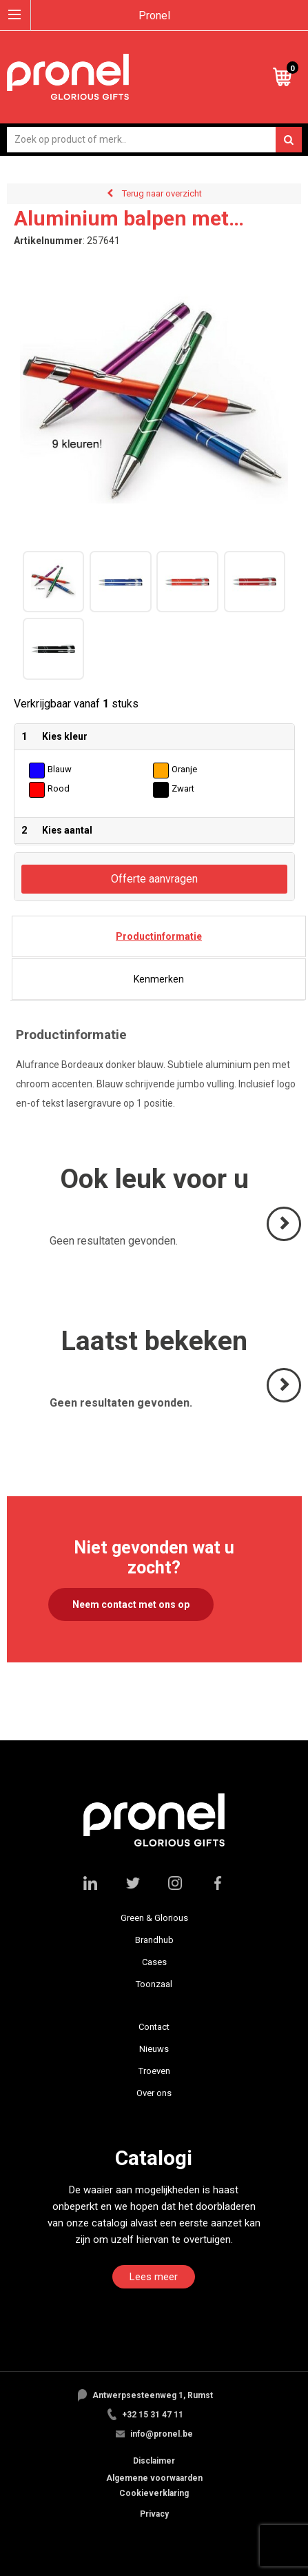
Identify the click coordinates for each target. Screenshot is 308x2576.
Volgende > (285, 1240)
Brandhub (154, 1940)
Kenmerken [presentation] (159, 979)
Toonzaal (154, 1984)
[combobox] (154, 139)
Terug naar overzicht (162, 193)
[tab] (159, 936)
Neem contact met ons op (130, 1604)
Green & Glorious (154, 1918)
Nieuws (154, 2049)
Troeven (154, 2071)
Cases (154, 1962)
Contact (154, 2027)
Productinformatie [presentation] (159, 936)
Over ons (154, 2093)
